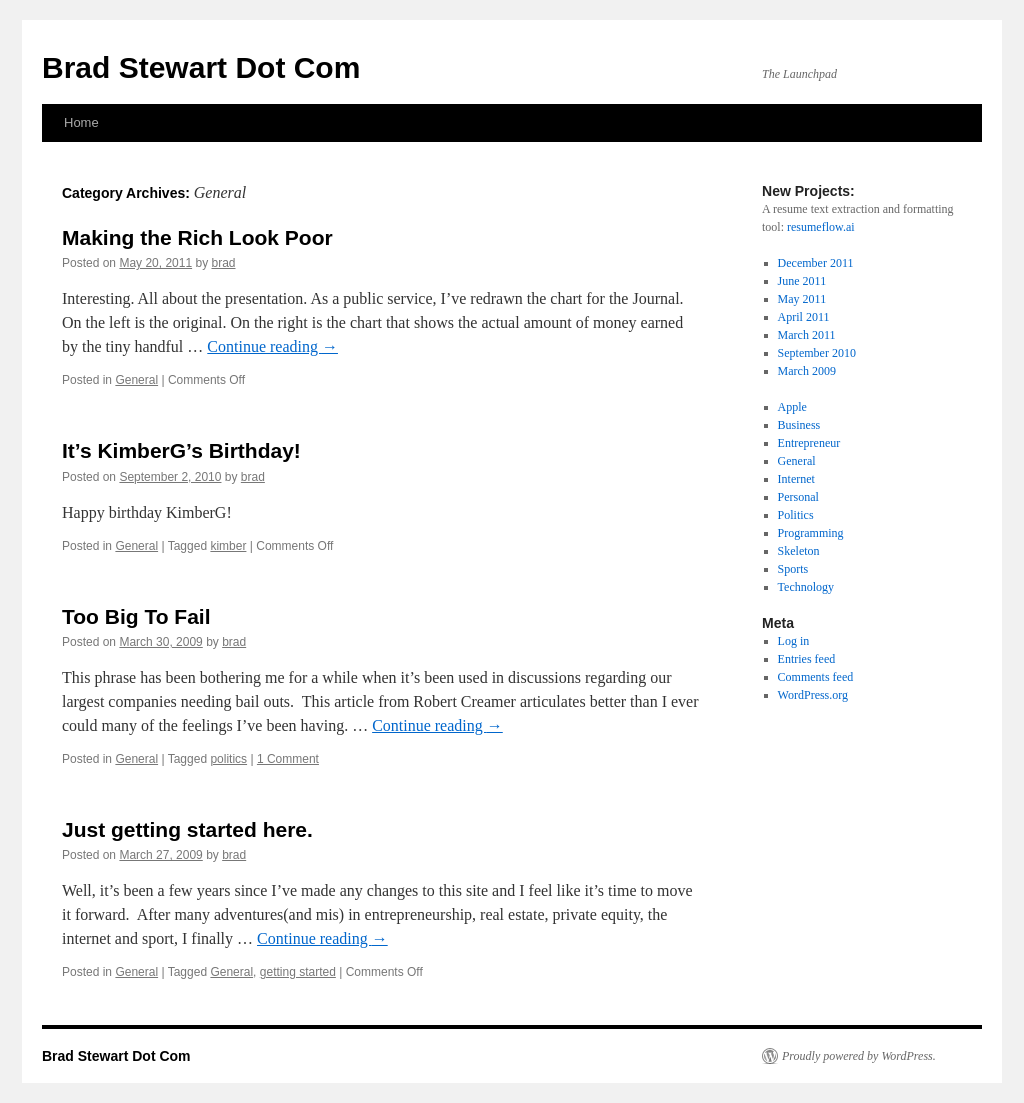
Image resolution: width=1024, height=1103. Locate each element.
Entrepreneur (809, 443)
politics (228, 759)
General (136, 380)
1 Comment (288, 759)
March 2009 (807, 371)
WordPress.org (813, 695)
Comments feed (816, 677)
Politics (796, 515)
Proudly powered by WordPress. (859, 1056)
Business (799, 425)
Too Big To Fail (136, 616)
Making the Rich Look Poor (197, 237)
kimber (228, 546)
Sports (793, 569)
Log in (794, 641)
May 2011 (802, 299)
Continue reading (272, 346)
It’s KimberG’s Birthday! (181, 450)
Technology (806, 587)
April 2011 (804, 317)
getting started (298, 972)
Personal (798, 497)
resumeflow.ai (821, 227)
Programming (811, 533)
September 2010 (817, 353)
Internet (796, 479)
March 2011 (807, 335)
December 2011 (816, 263)
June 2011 (802, 281)
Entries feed (807, 659)
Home (81, 122)
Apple (792, 407)
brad (223, 263)
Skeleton (799, 551)
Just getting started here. (187, 829)
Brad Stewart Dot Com (201, 67)
